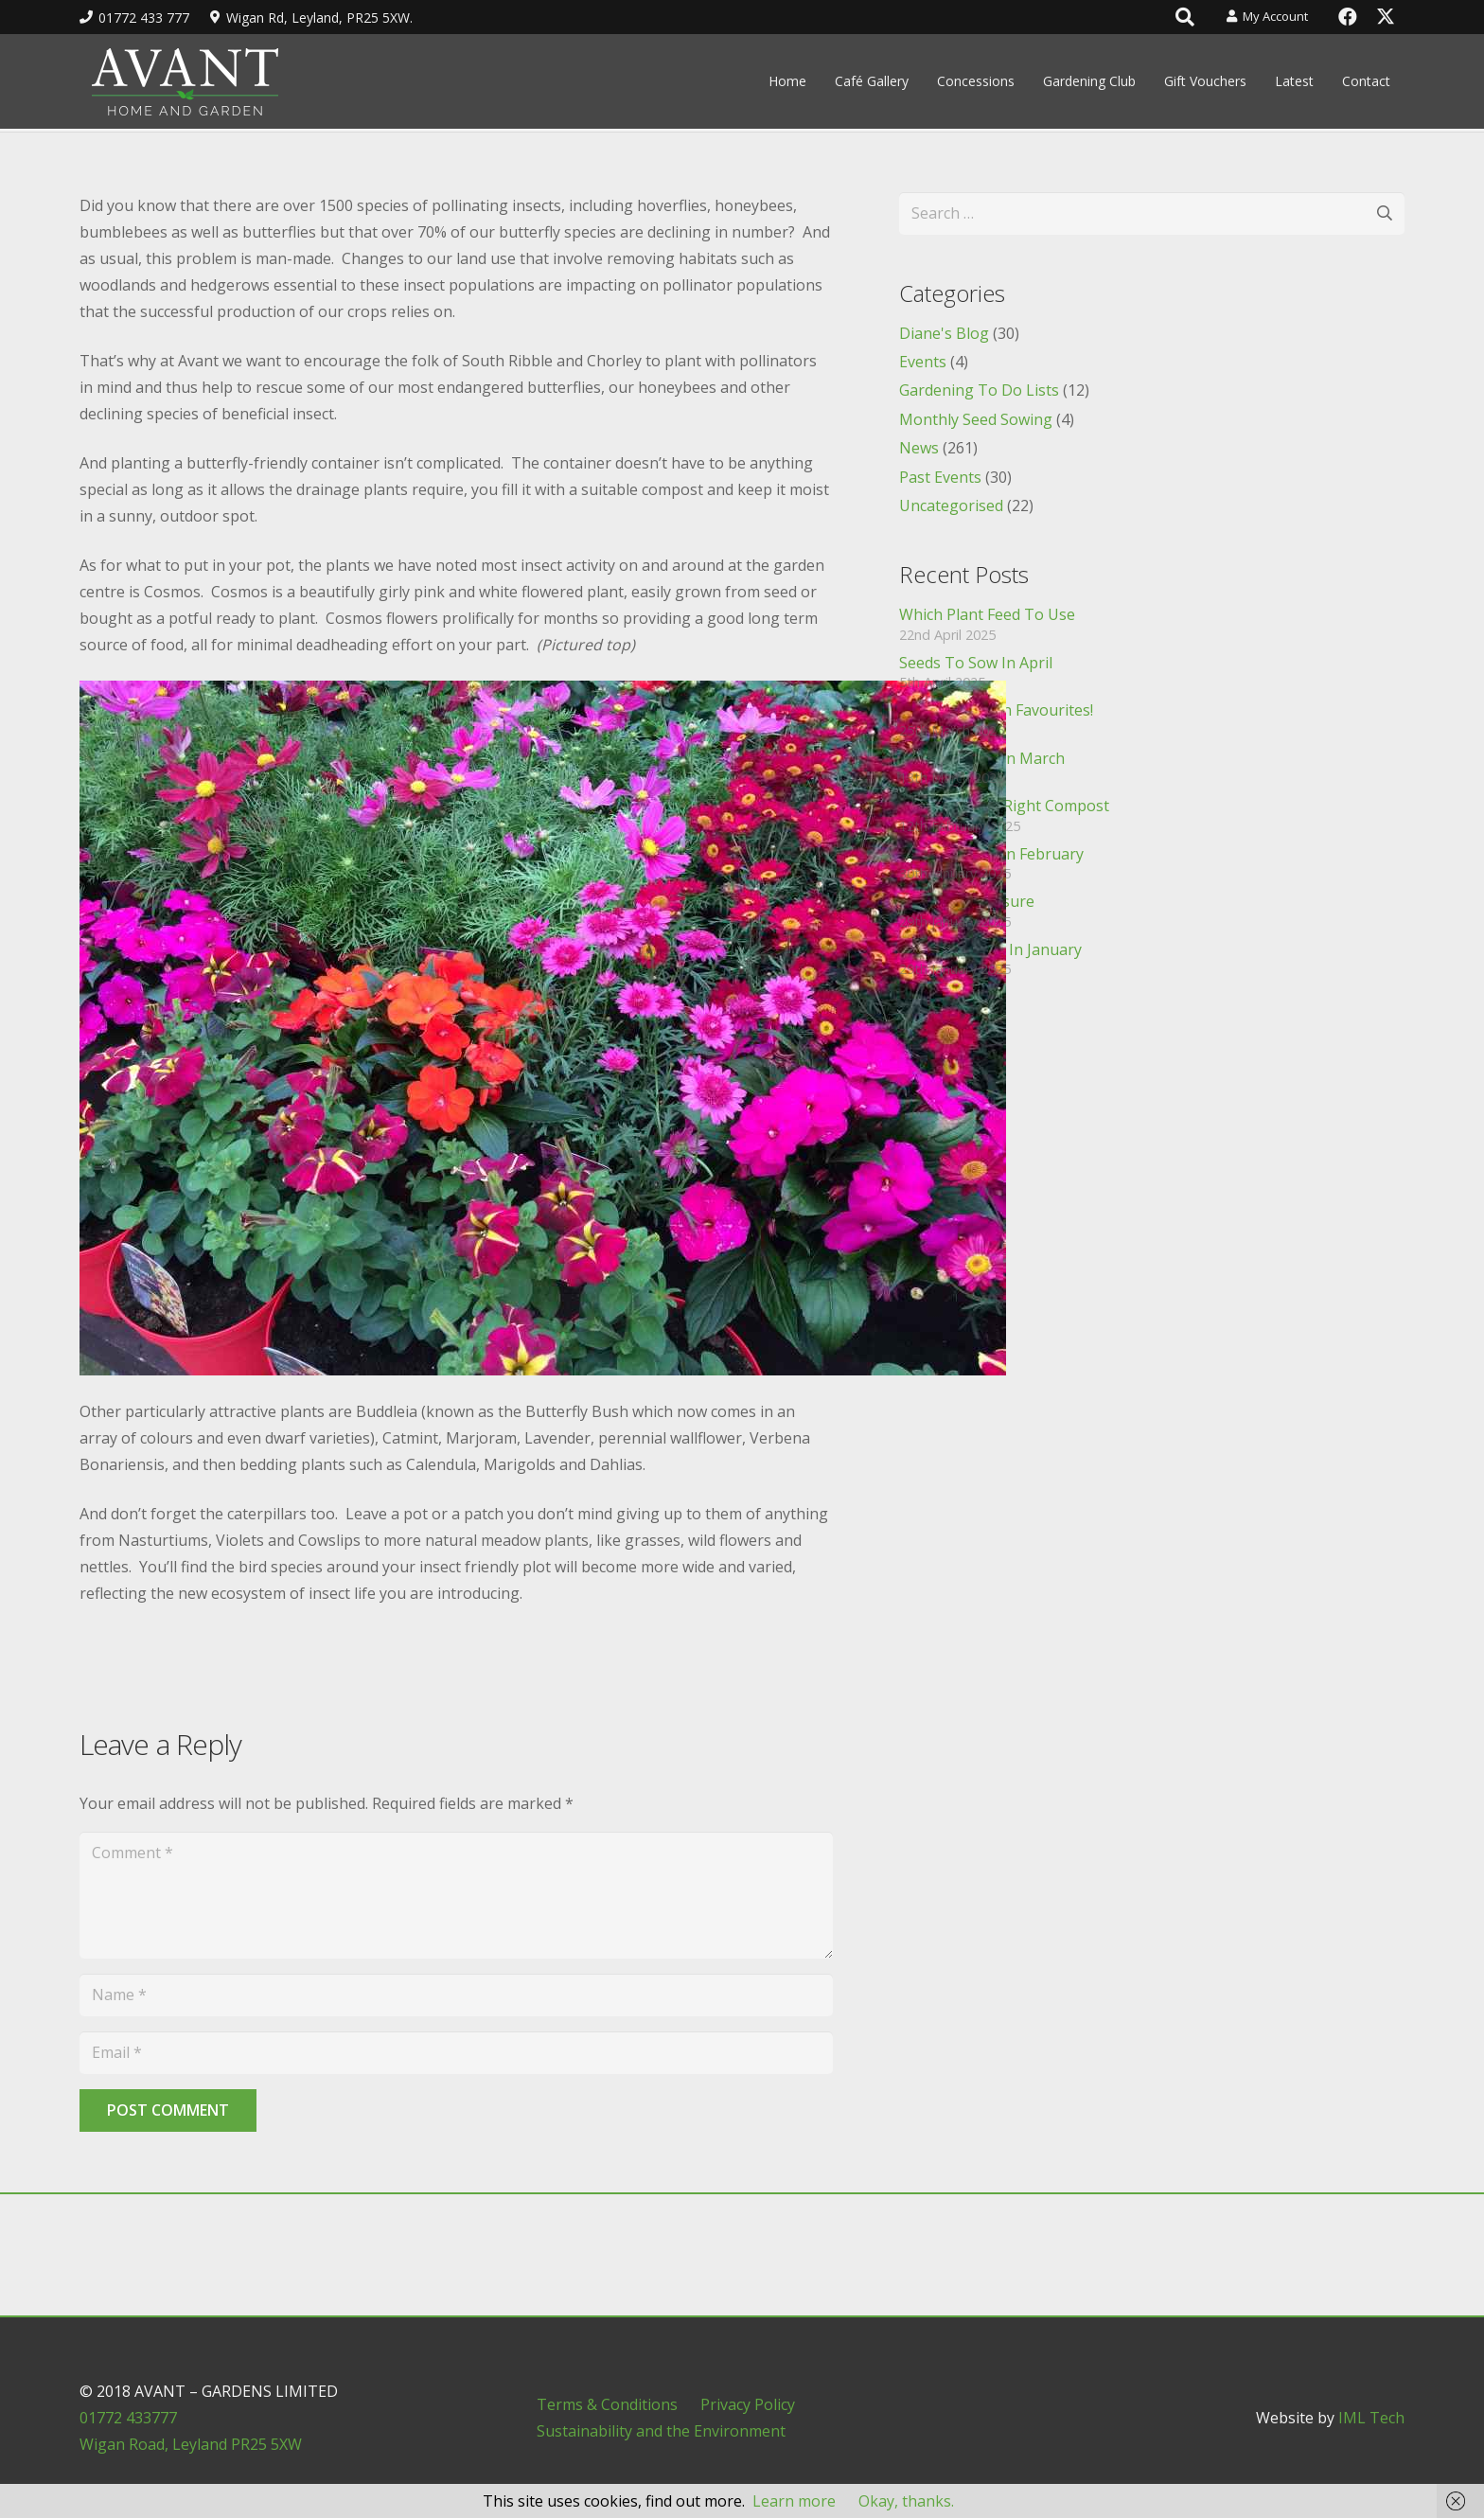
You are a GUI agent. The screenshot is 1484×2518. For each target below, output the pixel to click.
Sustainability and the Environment (661, 2430)
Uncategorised (951, 505)
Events (922, 361)
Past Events (940, 477)
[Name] (456, 1995)
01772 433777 (128, 2417)
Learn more (794, 2501)
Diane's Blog (944, 333)
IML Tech (1371, 2417)
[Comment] (456, 1895)
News (919, 447)
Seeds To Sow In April (975, 662)
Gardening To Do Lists (979, 390)
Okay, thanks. (906, 2501)
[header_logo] (185, 81)
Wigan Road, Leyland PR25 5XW (191, 2444)
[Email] (456, 2052)
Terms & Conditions (607, 2404)
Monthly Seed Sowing (975, 419)
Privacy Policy (747, 2404)
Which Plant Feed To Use (987, 614)
